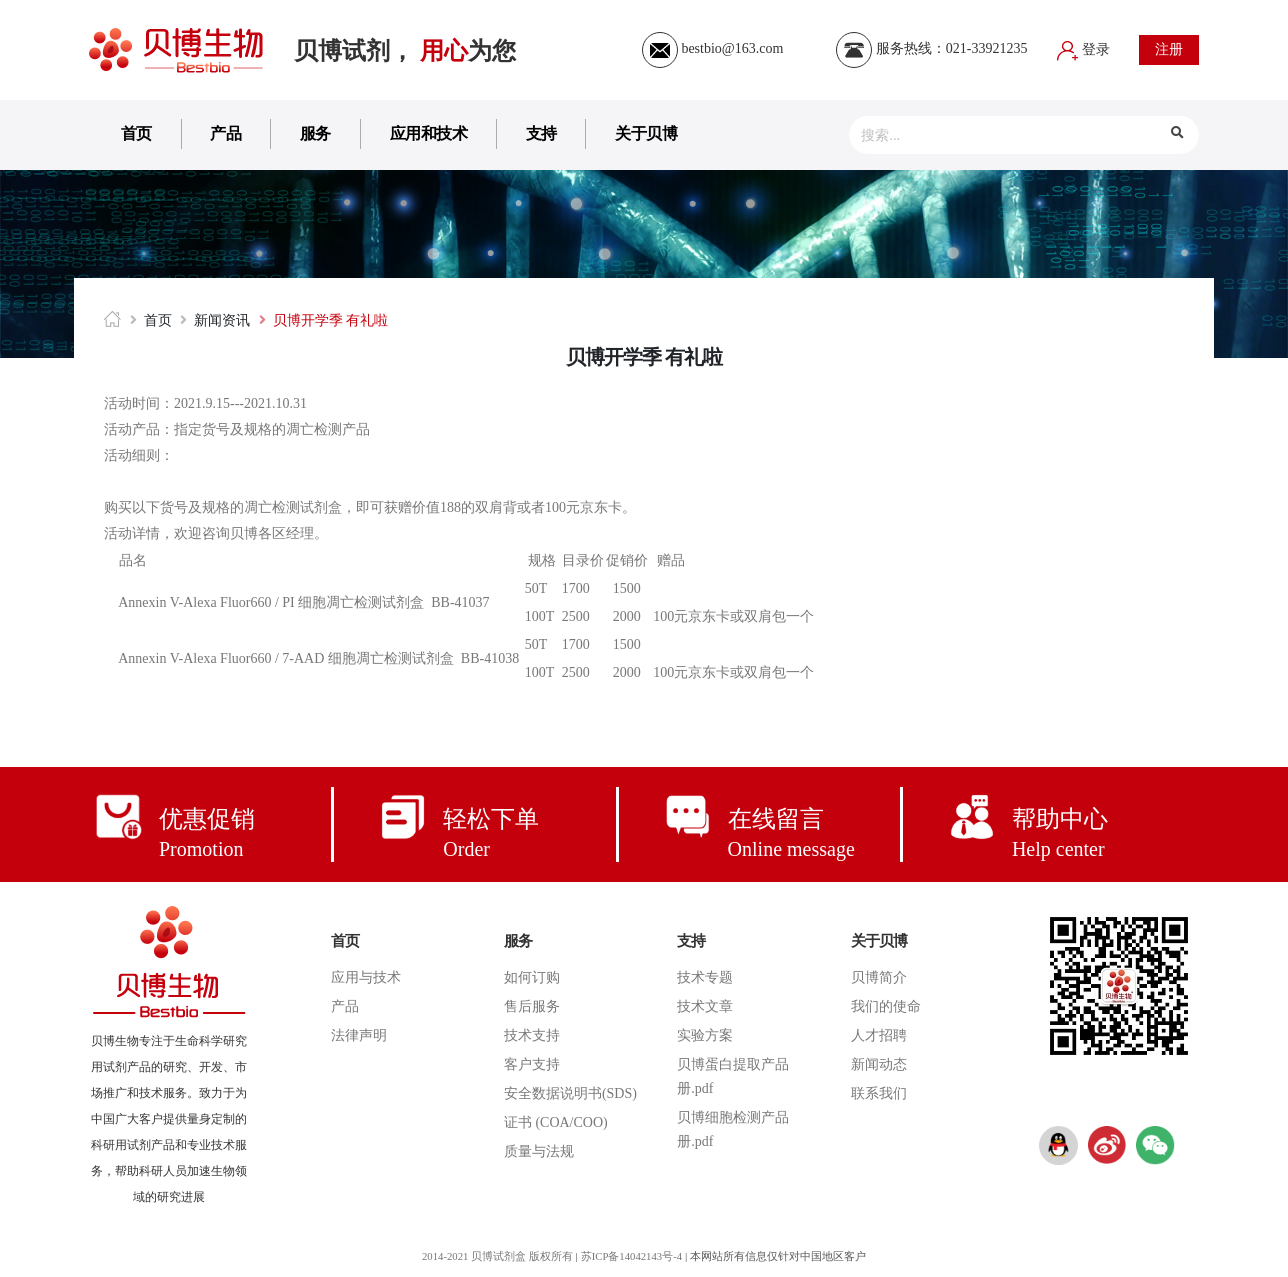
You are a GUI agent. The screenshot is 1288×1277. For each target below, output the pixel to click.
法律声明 (359, 1035)
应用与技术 (366, 977)
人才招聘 (879, 1035)
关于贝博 (646, 133)
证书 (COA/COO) (556, 1122)
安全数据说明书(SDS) (570, 1093)
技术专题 (705, 977)
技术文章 (705, 1006)
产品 (225, 133)
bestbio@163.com (712, 48)
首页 (136, 133)
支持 (541, 133)
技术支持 (532, 1035)
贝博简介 (879, 977)
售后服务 (532, 1006)
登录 (1084, 49)
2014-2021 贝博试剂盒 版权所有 (495, 1256)
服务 (315, 133)
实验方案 (705, 1035)
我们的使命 (886, 1006)
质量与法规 (539, 1151)
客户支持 (532, 1064)
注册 (1169, 49)
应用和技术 (429, 133)
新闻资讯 (222, 320)
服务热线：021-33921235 (931, 48)
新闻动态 (879, 1064)
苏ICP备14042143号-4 (632, 1256)
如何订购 (532, 977)
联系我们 (879, 1093)
